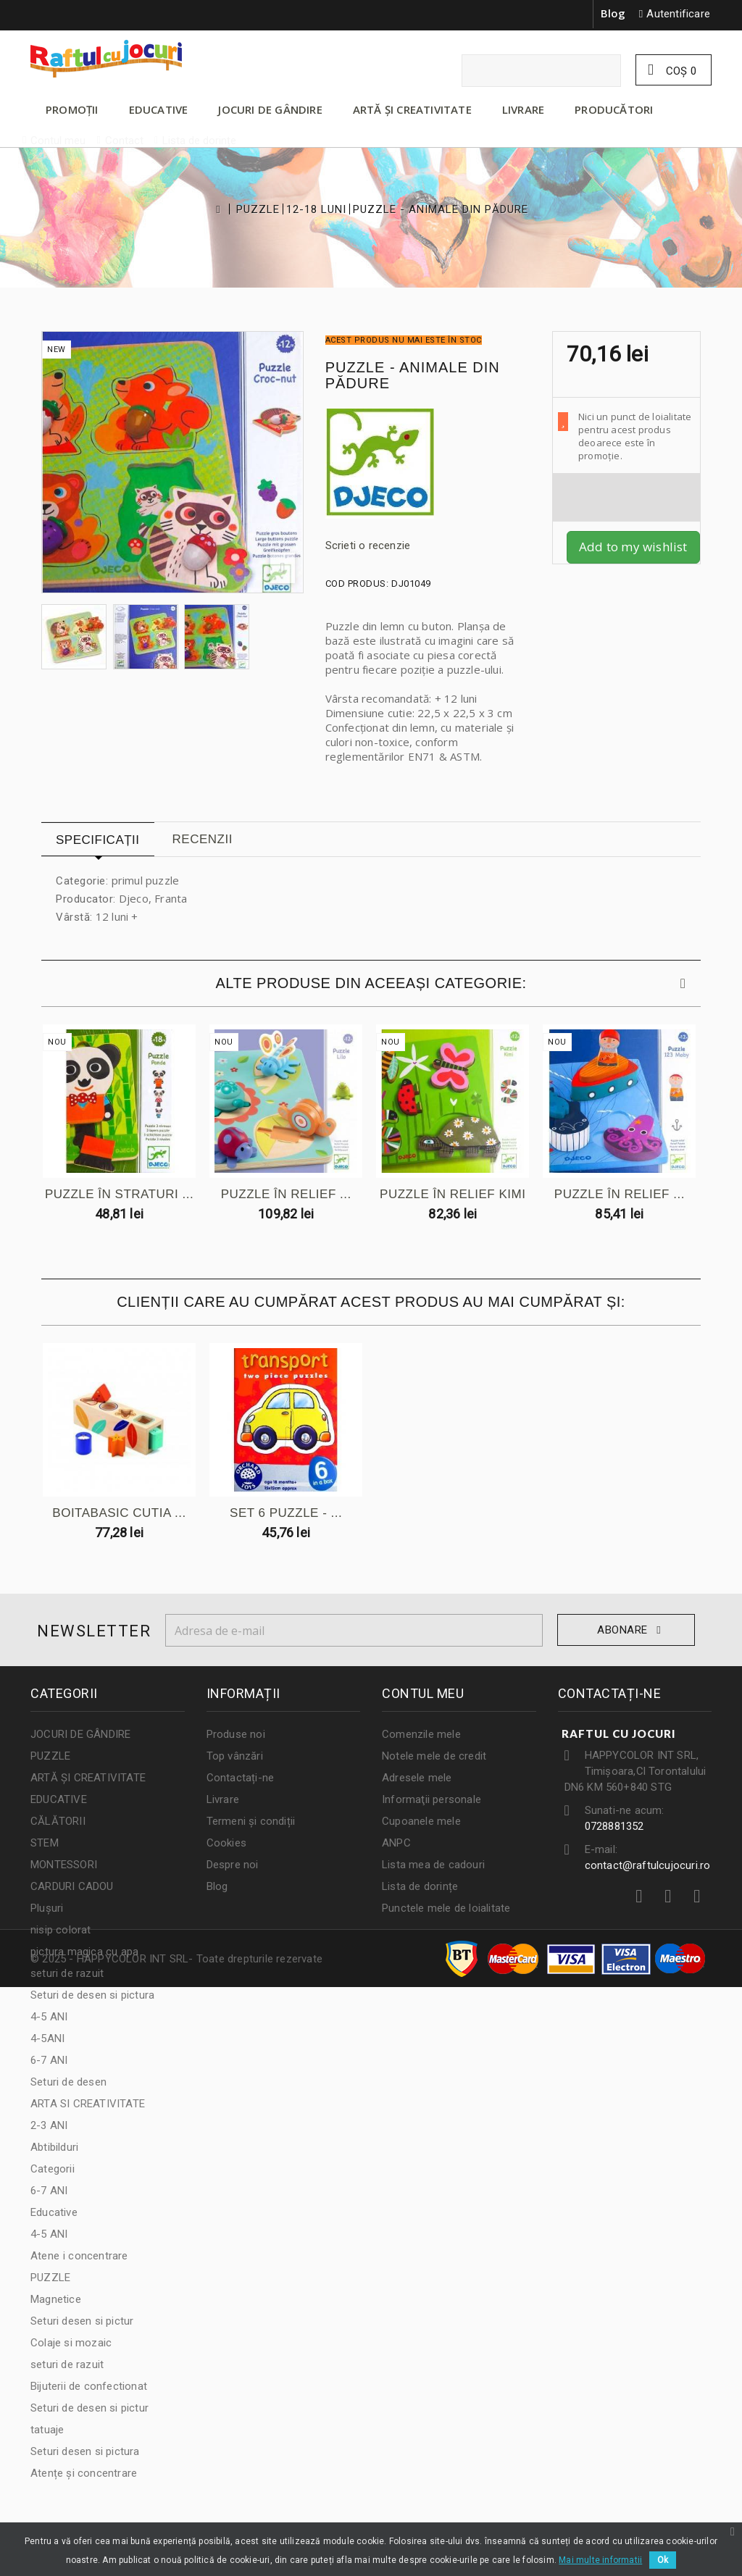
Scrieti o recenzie (368, 545)
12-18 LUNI (316, 209)
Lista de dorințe (420, 1886)
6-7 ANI (48, 2060)
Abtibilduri (54, 2147)
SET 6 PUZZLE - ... (288, 1514)
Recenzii (202, 839)
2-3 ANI (48, 2125)
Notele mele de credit (434, 1755)
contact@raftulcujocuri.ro (648, 1865)
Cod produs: (357, 583)
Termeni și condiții (251, 1821)
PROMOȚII (72, 109)
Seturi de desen (68, 2081)
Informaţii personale (431, 1799)
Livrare (223, 1799)
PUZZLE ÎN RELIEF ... (287, 1195)
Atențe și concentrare (83, 2473)
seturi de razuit (67, 1973)
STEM (44, 1842)
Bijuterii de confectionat (88, 2386)
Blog (613, 13)
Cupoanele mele (421, 1821)
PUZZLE (258, 209)
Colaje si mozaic (71, 2342)
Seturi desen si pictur (82, 2321)
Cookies (226, 1842)
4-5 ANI (48, 2016)
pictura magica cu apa (84, 1951)
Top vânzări (235, 1755)
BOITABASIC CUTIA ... (119, 1514)
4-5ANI (47, 2038)
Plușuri (46, 1908)
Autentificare (678, 13)
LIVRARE (523, 109)
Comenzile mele (421, 1734)
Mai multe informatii (600, 2560)
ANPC (396, 1842)
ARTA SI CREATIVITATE (87, 2103)
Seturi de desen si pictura (92, 1995)
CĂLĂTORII (58, 1821)
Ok (662, 2560)
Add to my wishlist (633, 546)
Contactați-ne (241, 1777)
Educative (54, 2212)
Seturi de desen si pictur (89, 2407)
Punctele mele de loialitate (446, 1908)
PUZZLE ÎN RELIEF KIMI (456, 1195)
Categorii (52, 2168)
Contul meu (423, 1693)
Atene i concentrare (79, 2255)
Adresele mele (417, 1777)
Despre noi (233, 1864)
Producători (614, 109)
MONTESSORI (63, 1864)
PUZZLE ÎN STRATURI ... (120, 1195)
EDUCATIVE (158, 109)
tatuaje (47, 2429)
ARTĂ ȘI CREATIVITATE (412, 109)
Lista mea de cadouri (433, 1864)
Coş (679, 71)
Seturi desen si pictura (85, 2451)
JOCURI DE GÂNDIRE (270, 109)
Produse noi (236, 1734)
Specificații (98, 840)
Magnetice (55, 2299)
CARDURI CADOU (72, 1886)
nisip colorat (60, 1929)
